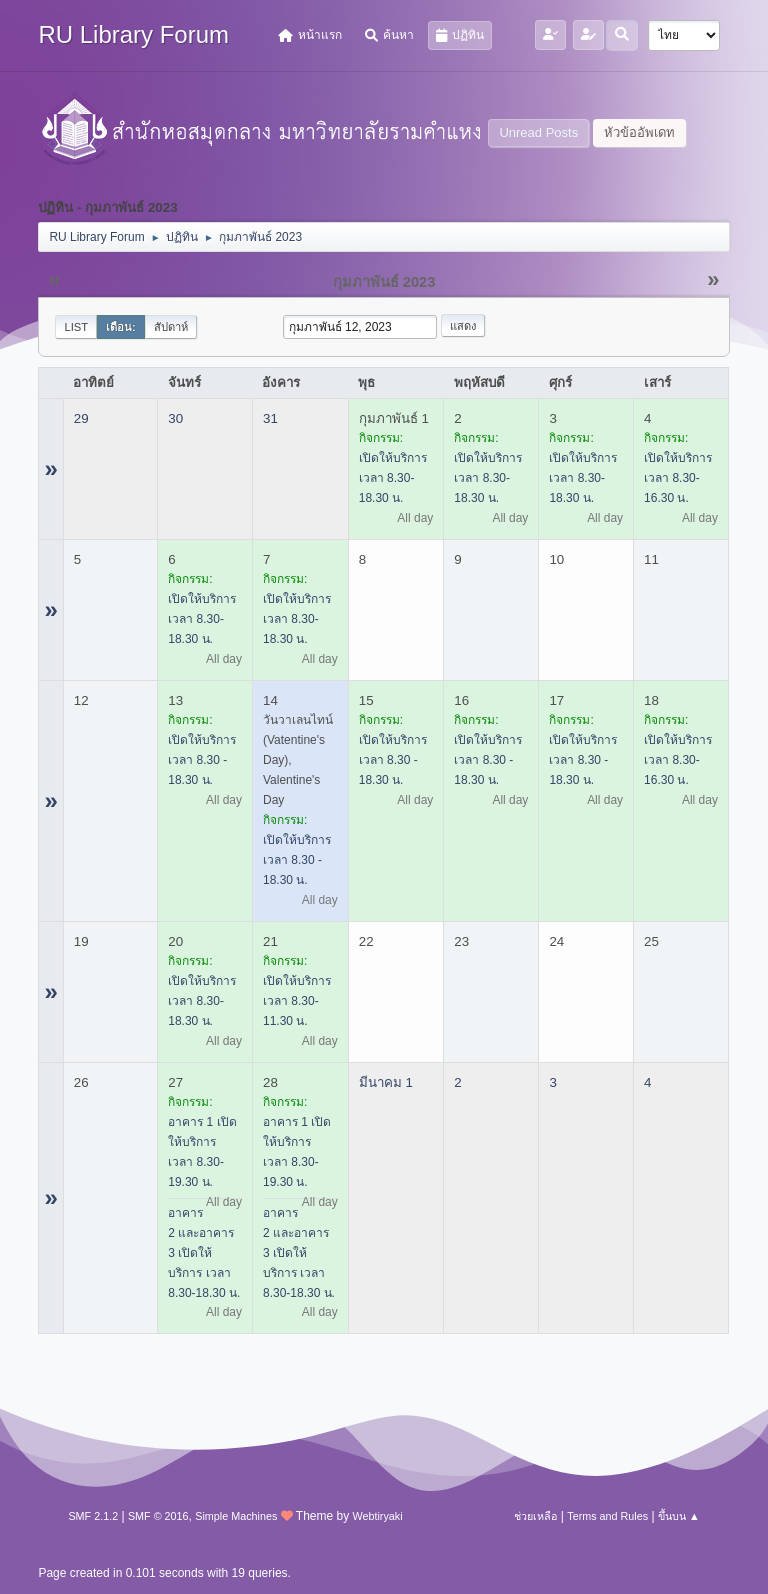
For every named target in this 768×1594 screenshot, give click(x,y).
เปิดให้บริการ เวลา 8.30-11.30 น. (297, 1001)
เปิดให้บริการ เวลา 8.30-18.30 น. (393, 478)
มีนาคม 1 (386, 1082)
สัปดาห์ (171, 327)
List (76, 327)
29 (81, 418)
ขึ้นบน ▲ (679, 1516)
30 (175, 418)
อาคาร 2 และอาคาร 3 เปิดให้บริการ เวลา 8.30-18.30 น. (204, 1253)
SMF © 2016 (158, 1516)
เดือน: (121, 327)
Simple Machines (236, 1516)
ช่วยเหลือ (535, 1516)
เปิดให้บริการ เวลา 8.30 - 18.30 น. (202, 760)
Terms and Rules (607, 1516)
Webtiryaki (377, 1516)
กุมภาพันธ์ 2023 (384, 282)
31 (270, 418)
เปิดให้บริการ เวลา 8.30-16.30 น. (678, 478)
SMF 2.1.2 (93, 1516)
